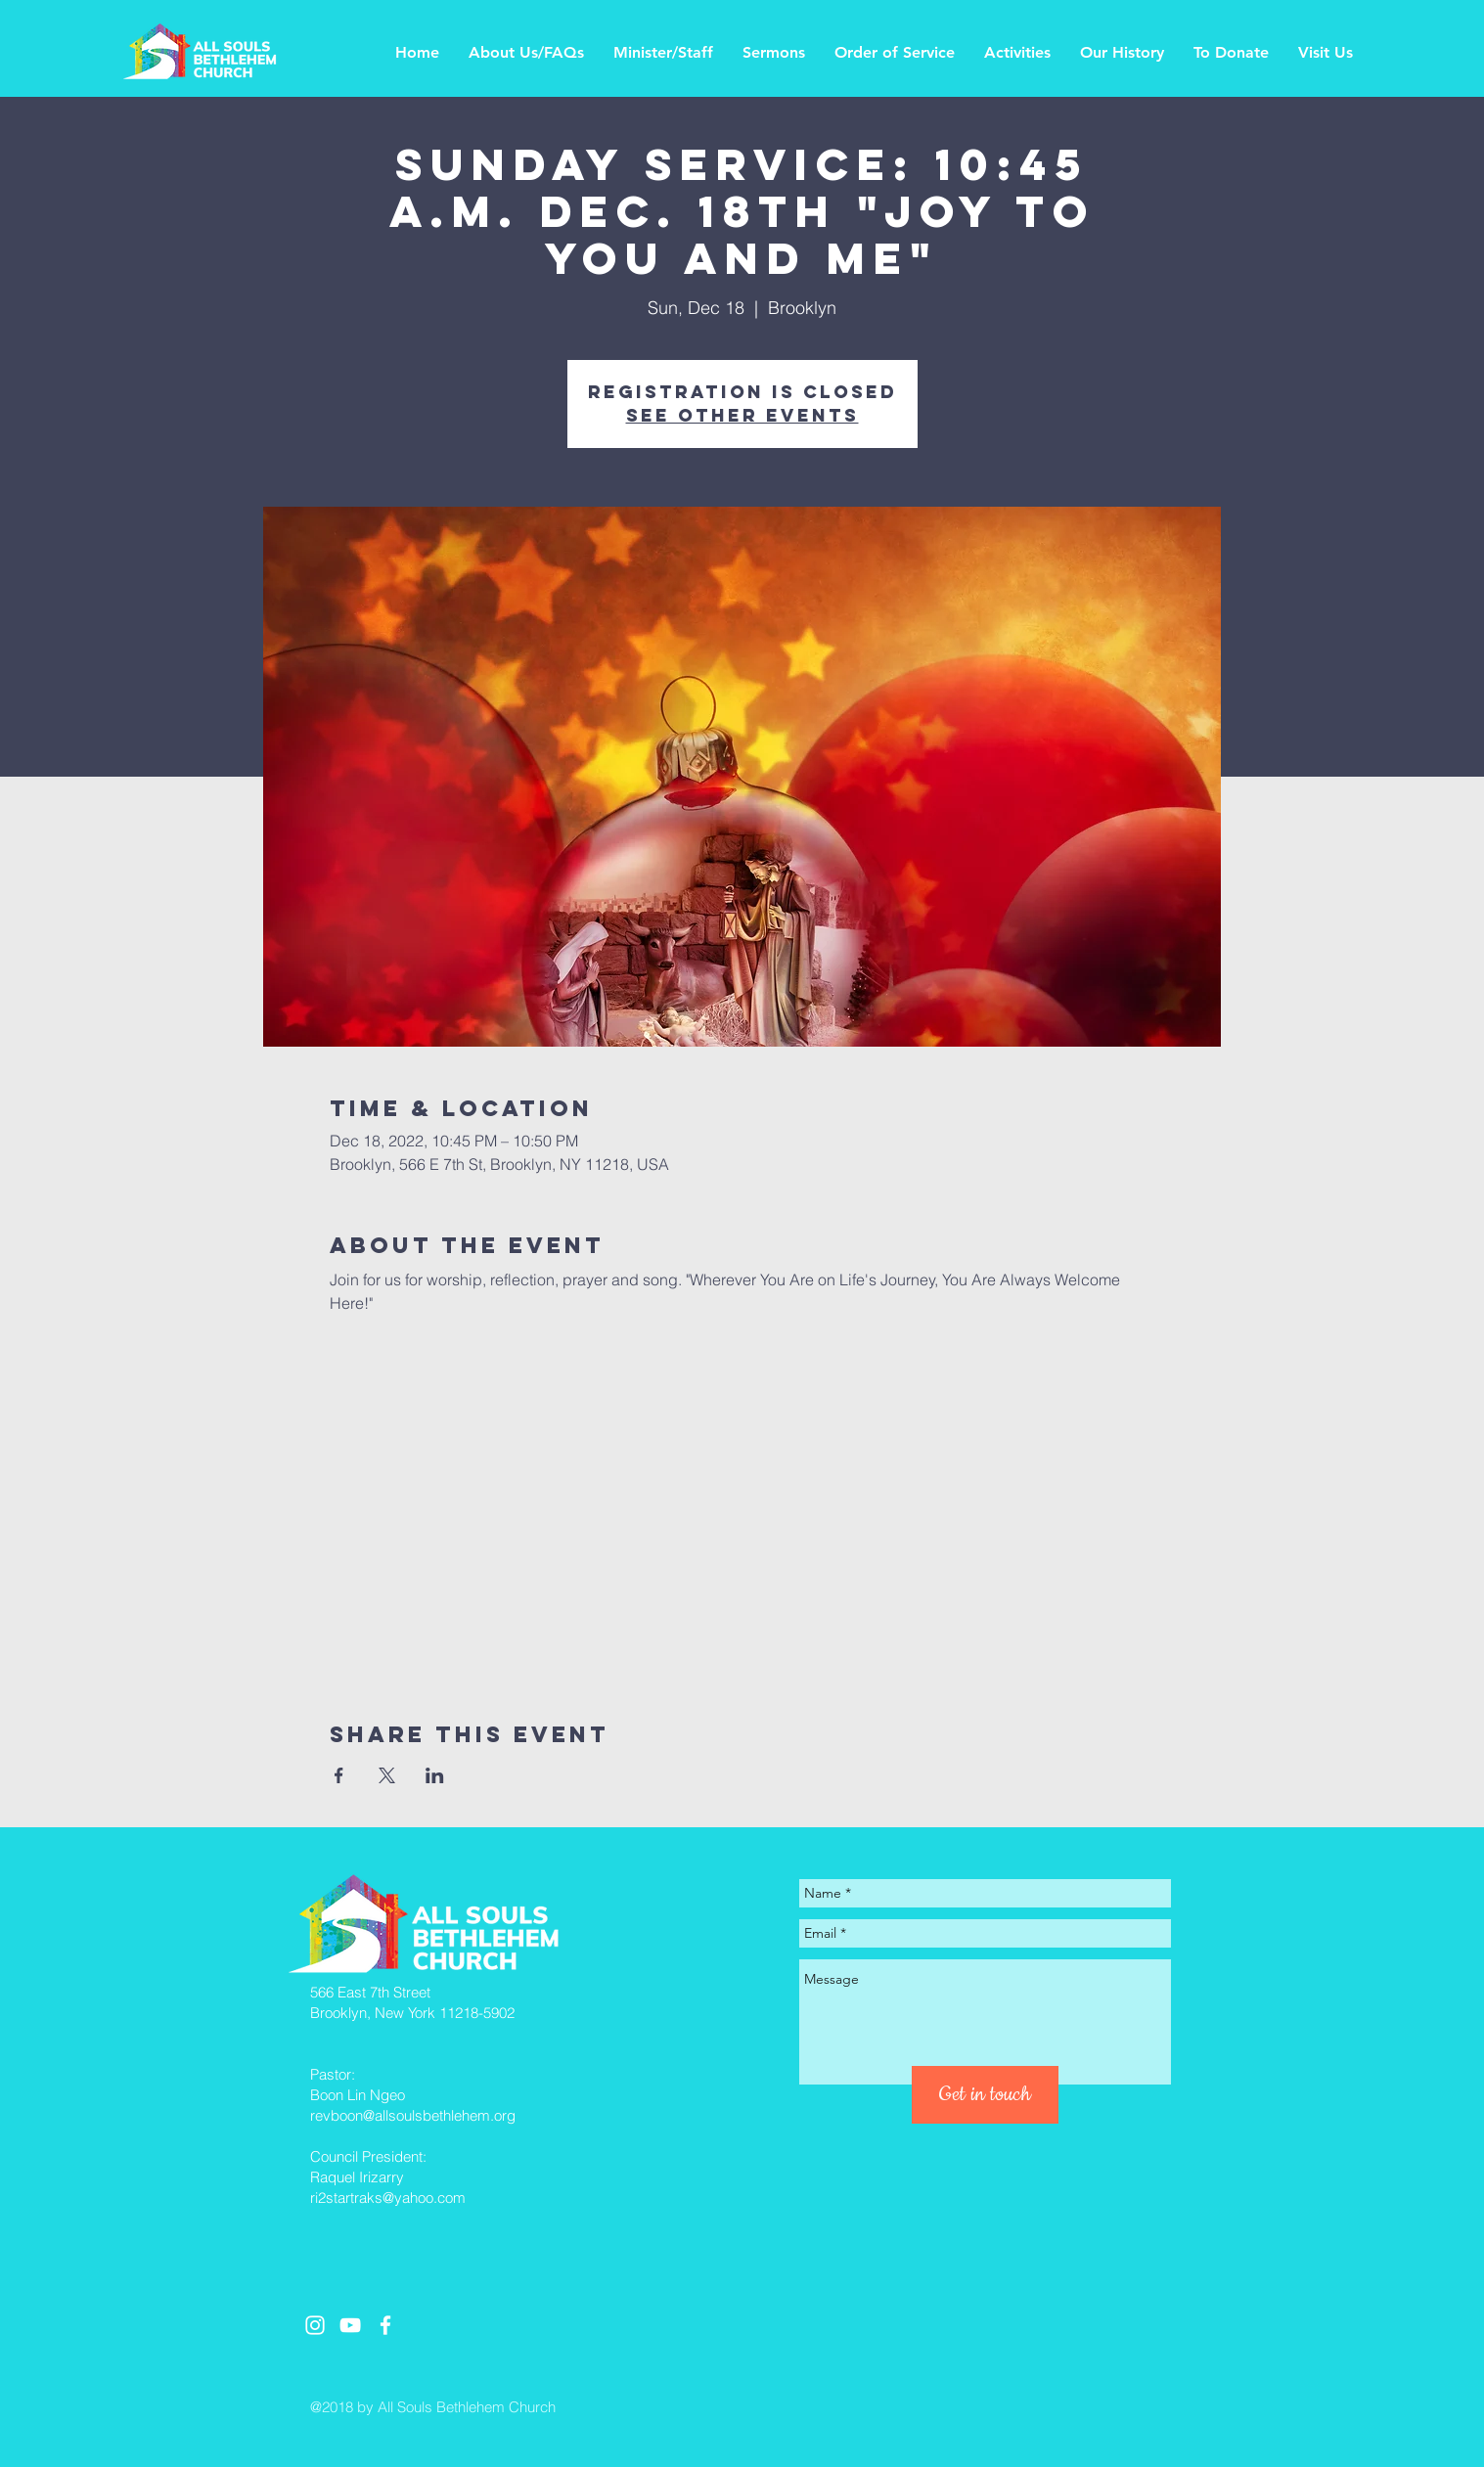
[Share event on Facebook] (339, 1775)
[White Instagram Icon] (315, 2325)
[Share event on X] (387, 1775)
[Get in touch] (985, 2095)
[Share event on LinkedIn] (435, 1775)
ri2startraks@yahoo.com (388, 2197)
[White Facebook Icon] (385, 2325)
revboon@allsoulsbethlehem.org (413, 2115)
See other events (742, 415)
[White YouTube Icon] (350, 2325)
